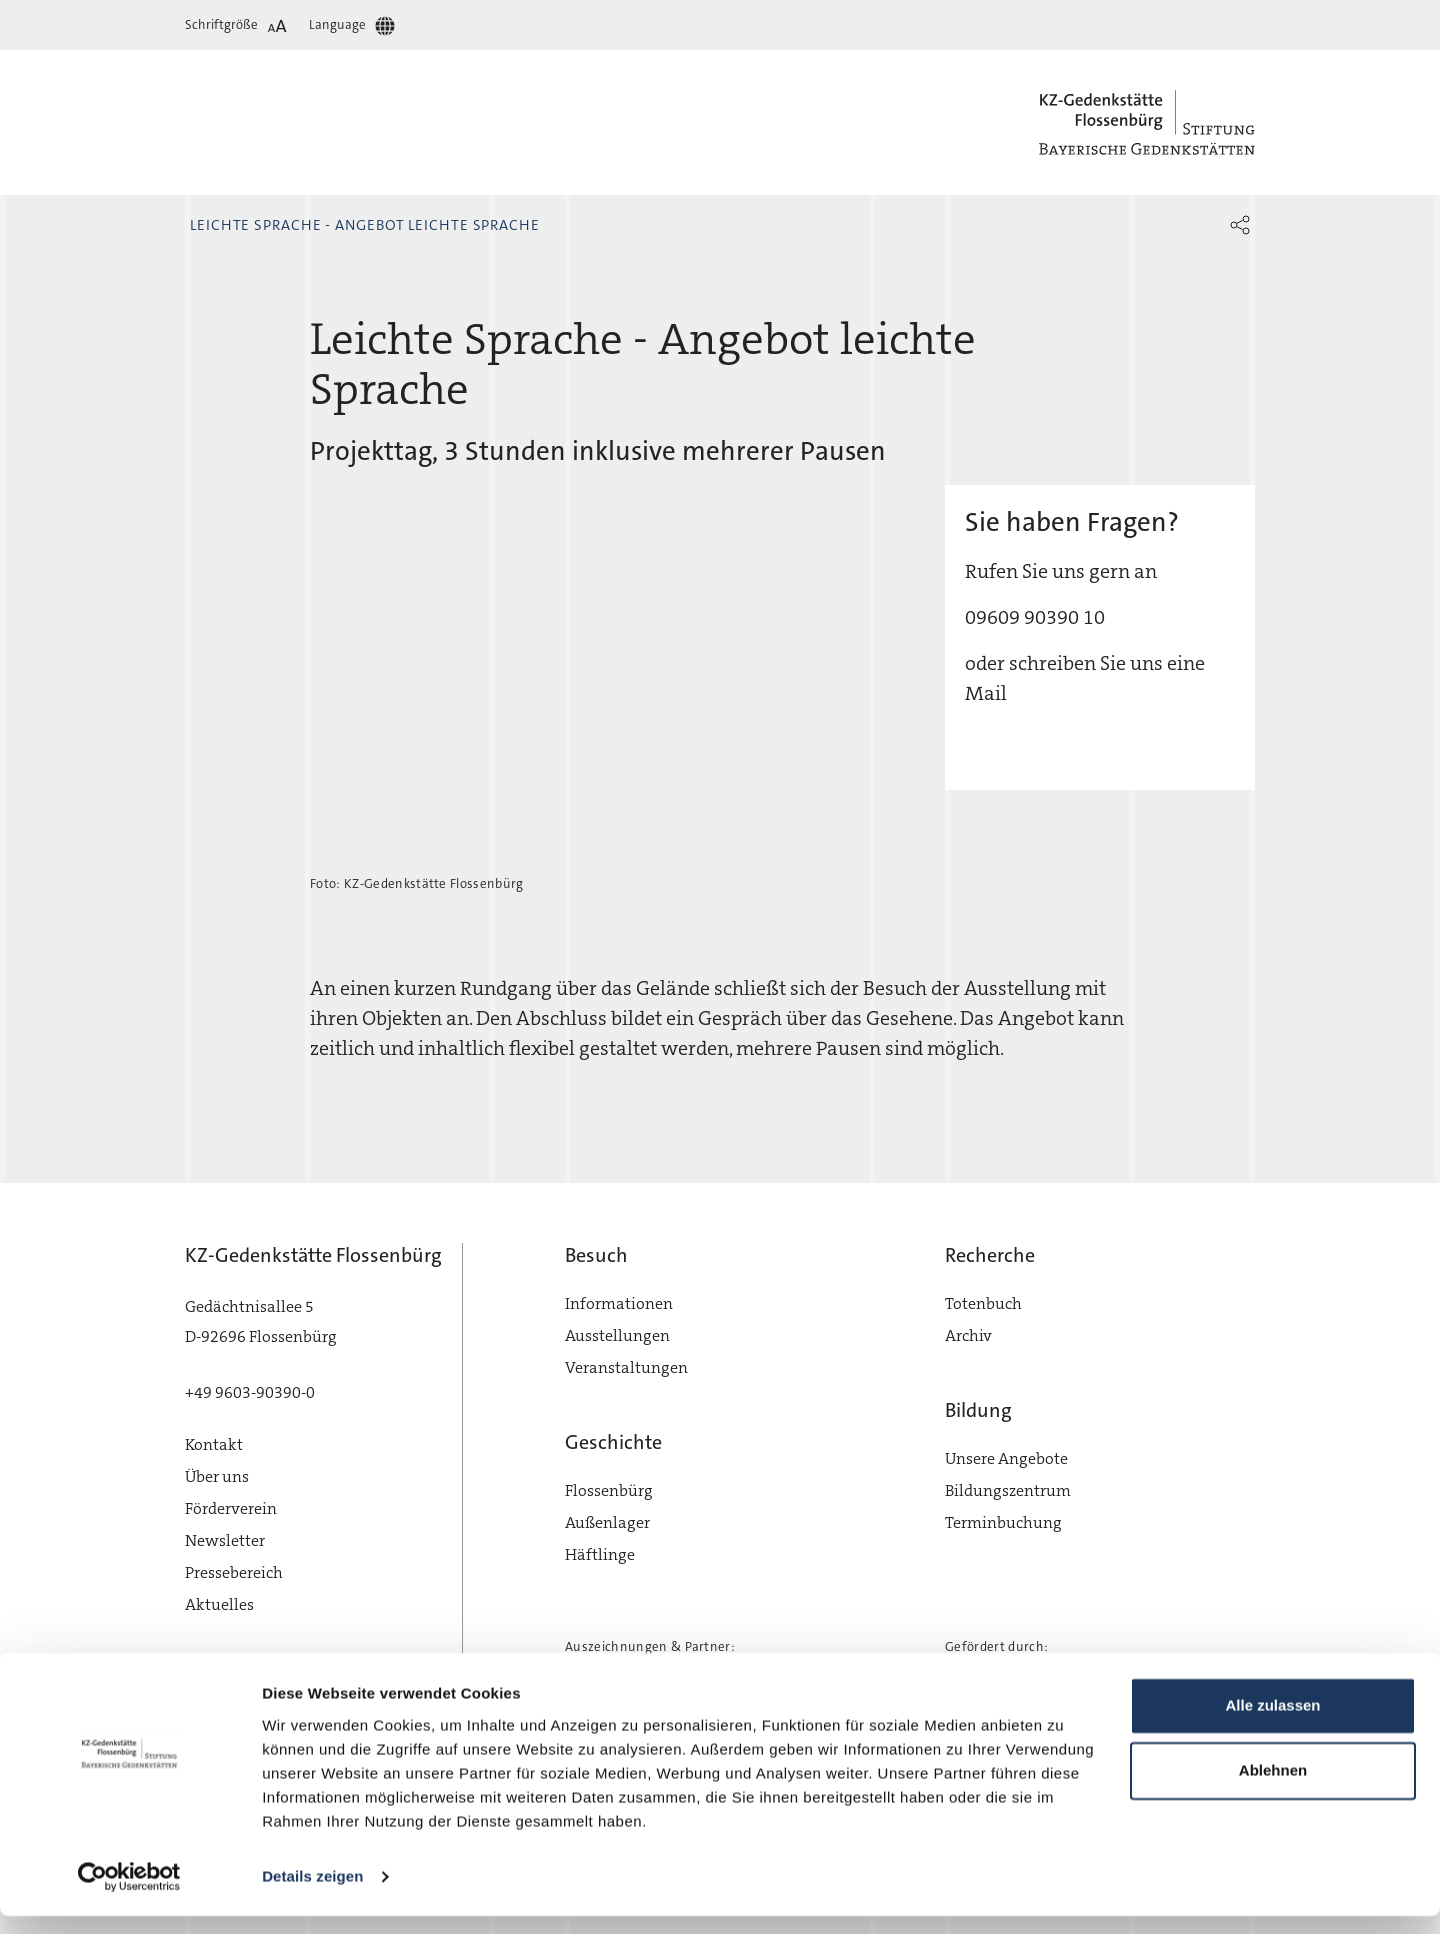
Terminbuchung (1003, 1522)
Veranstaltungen (626, 1367)
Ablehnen (1273, 1788)
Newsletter (225, 1540)
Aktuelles (219, 1604)
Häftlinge (600, 1554)
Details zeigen (312, 1894)
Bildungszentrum (1008, 1490)
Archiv (968, 1335)
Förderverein (231, 1508)
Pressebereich (234, 1572)
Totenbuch (983, 1303)
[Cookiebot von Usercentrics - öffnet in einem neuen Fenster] (129, 1895)
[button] (1240, 225)
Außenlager (607, 1522)
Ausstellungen (617, 1335)
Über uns (217, 1476)
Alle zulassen (1272, 1723)
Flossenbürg (609, 1490)
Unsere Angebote (1006, 1458)
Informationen (619, 1303)
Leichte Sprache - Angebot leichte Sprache (365, 225)
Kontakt (214, 1444)
